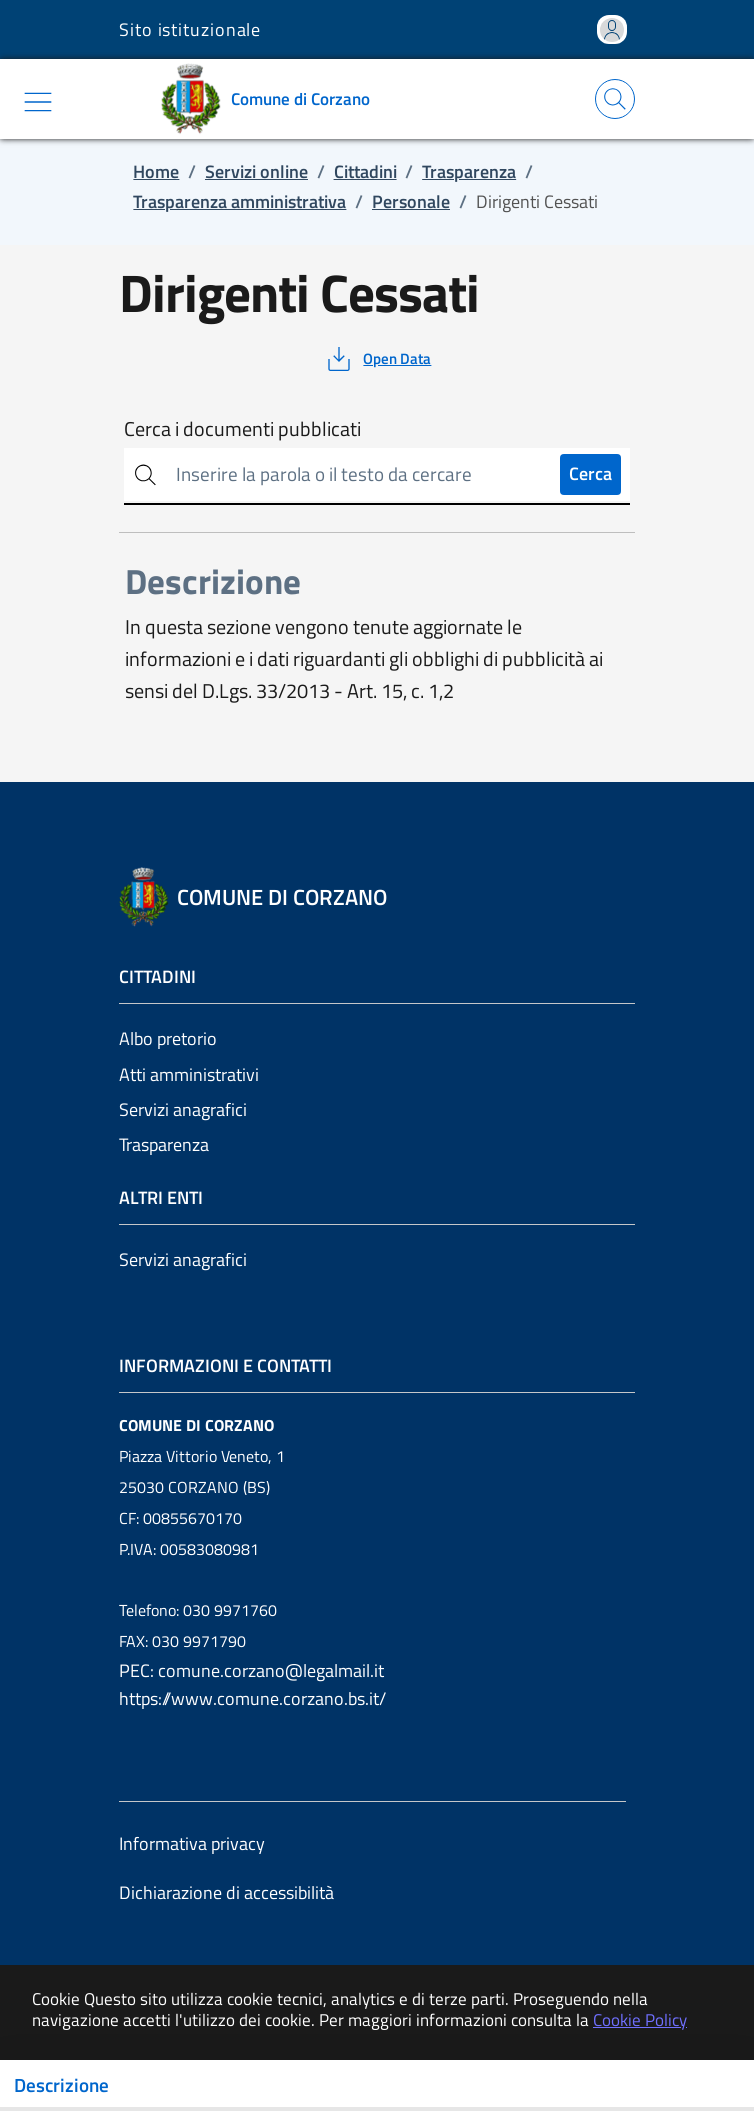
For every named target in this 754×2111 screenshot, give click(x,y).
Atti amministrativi (189, 1074)
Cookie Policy (640, 2019)
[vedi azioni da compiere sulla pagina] (377, 359)
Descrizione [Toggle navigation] (61, 2085)
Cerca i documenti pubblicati (242, 429)
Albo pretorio (168, 1038)
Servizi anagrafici (183, 1109)
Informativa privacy (192, 1843)
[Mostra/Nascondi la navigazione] (38, 102)
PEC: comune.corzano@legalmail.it (251, 1670)
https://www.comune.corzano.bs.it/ (252, 1698)
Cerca (590, 473)
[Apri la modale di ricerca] (615, 99)
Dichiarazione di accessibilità (226, 1892)
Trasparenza (164, 1144)
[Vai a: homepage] (272, 99)
